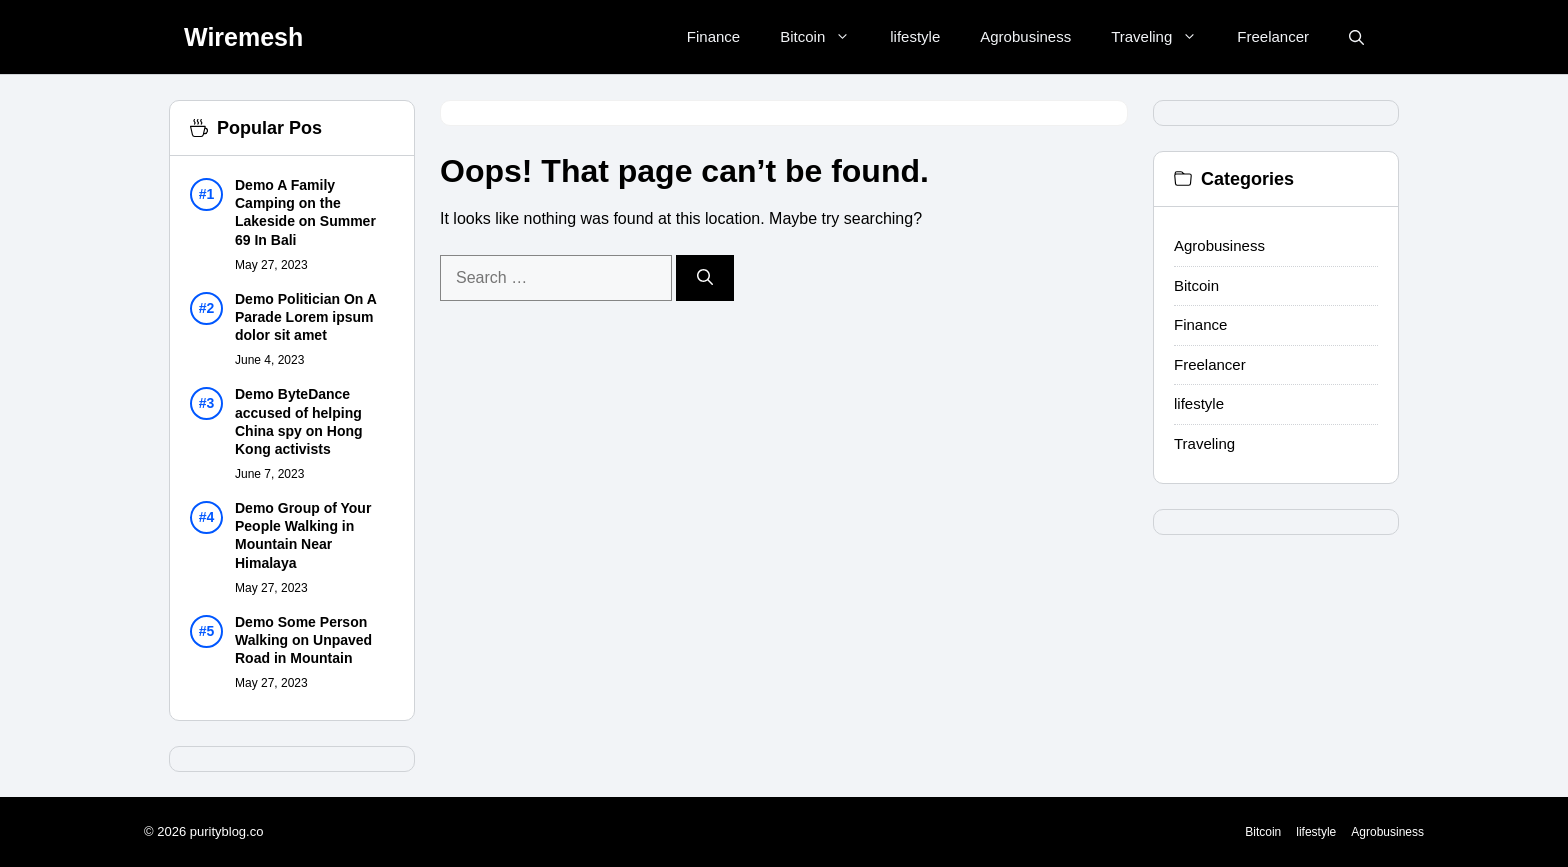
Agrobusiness (1025, 36)
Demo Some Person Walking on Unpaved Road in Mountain (303, 640)
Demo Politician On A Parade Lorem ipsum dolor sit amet (305, 317)
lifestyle (915, 36)
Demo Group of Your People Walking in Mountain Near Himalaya (303, 535)
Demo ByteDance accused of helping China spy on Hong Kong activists (299, 421)
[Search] (705, 278)
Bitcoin (825, 37)
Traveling (1164, 37)
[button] (1356, 37)
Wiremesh (243, 37)
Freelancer (1273, 36)
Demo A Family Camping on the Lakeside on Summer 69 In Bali (305, 212)
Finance (713, 36)
